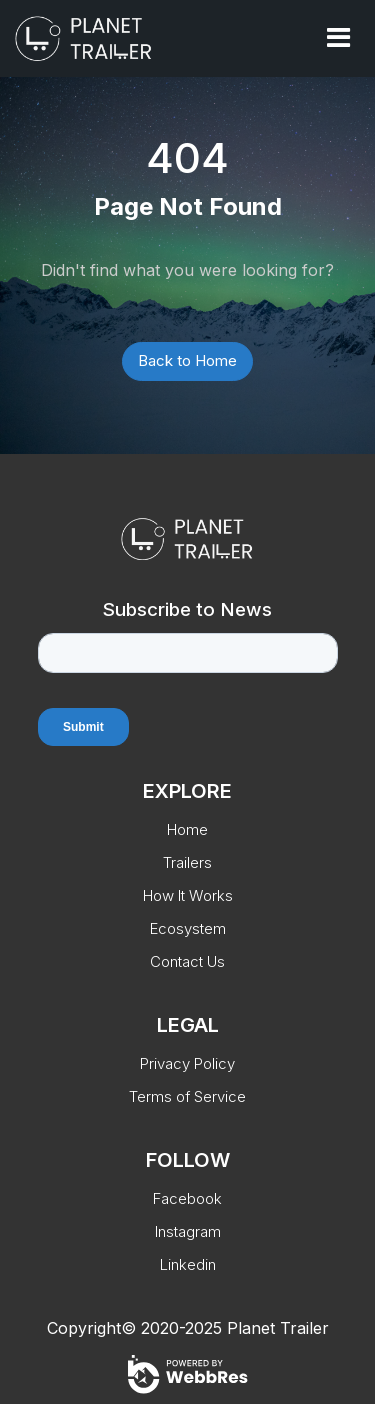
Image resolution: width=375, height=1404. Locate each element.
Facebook (187, 1198)
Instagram (188, 1231)
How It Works (188, 895)
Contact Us (187, 961)
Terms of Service (187, 1096)
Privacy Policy (187, 1063)
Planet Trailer (278, 1328)
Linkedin (188, 1264)
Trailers (187, 862)
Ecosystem (188, 928)
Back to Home (187, 360)
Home (187, 829)
